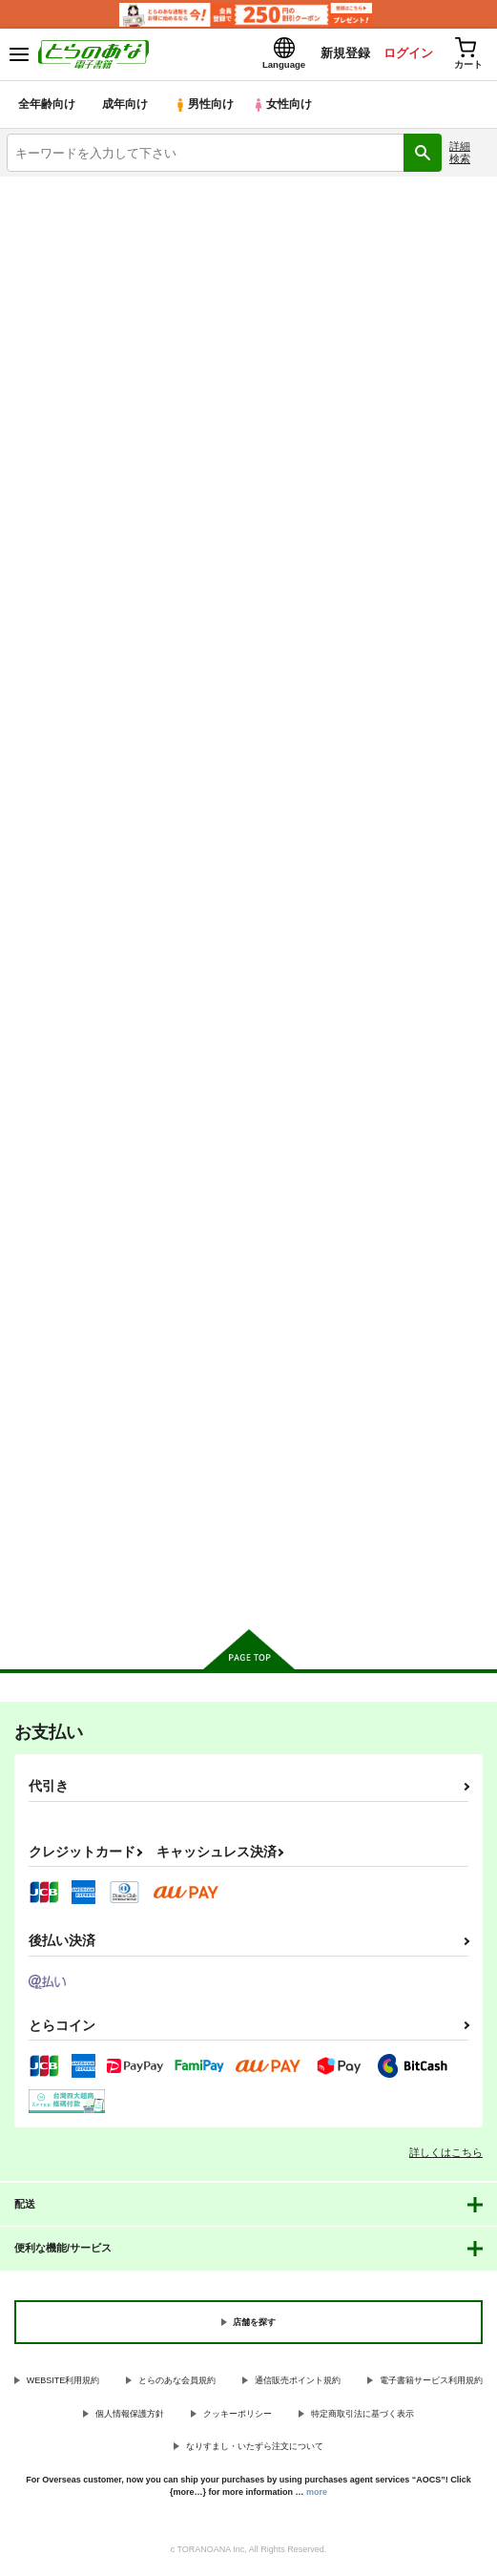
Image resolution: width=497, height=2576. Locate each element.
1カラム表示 (472, 524)
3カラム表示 (407, 524)
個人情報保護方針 (129, 2418)
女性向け (287, 109)
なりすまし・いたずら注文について (254, 2451)
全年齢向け (47, 109)
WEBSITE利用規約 (63, 2385)
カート (82, 1021)
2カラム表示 (440, 524)
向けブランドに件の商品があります (248, 1591)
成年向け (126, 109)
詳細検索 (459, 157)
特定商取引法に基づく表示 (362, 2418)
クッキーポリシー (237, 2418)
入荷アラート (54, 222)
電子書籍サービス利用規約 (431, 2385)
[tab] (67, 477)
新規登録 (337, 56)
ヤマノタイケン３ (223, 1307)
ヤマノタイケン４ (57, 1307)
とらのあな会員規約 (177, 2385)
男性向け (206, 109)
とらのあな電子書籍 (55, 193)
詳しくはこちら (446, 2157)
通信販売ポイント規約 (298, 2385)
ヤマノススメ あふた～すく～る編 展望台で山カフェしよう (82, 850)
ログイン (402, 56)
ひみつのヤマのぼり (394, 835)
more (316, 2496)
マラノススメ (211, 834)
